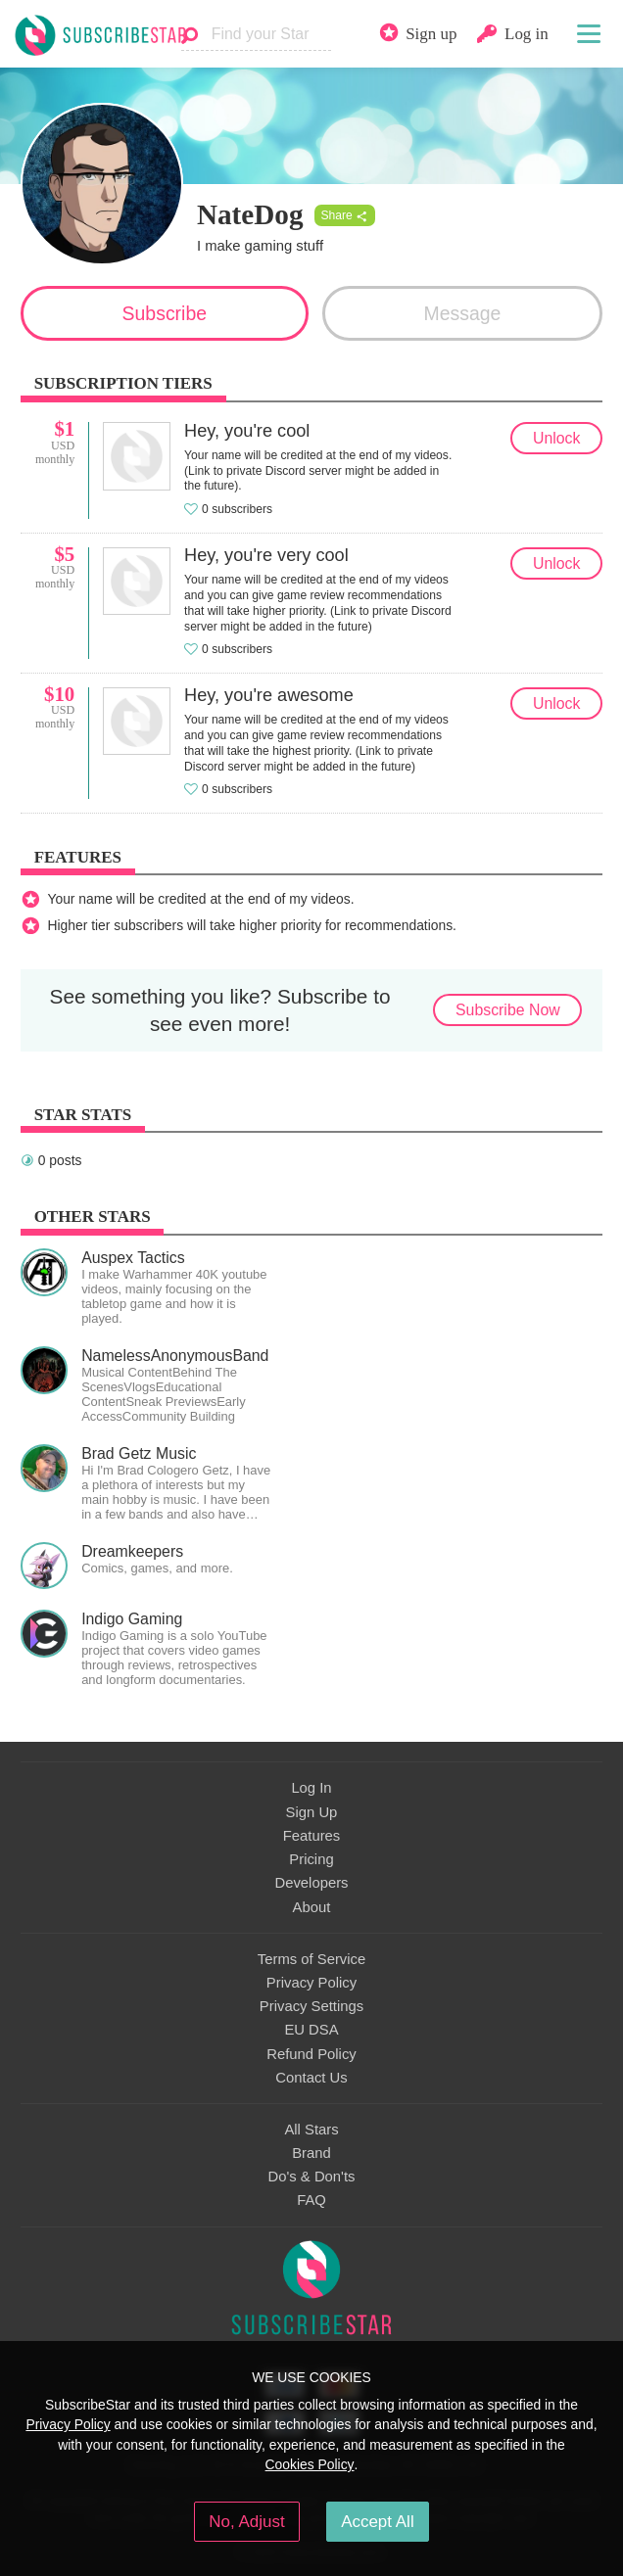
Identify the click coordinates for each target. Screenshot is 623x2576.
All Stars (311, 2129)
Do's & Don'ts (312, 2176)
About (312, 1907)
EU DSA (311, 2029)
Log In (311, 1788)
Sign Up (312, 1812)
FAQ (311, 2200)
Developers (311, 1883)
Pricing (311, 1859)
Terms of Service (311, 1959)
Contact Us (311, 2077)
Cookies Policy (310, 2464)
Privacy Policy (311, 1983)
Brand (311, 2153)
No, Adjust (246, 2521)
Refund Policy (311, 2054)
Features (312, 1836)
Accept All (377, 2521)
